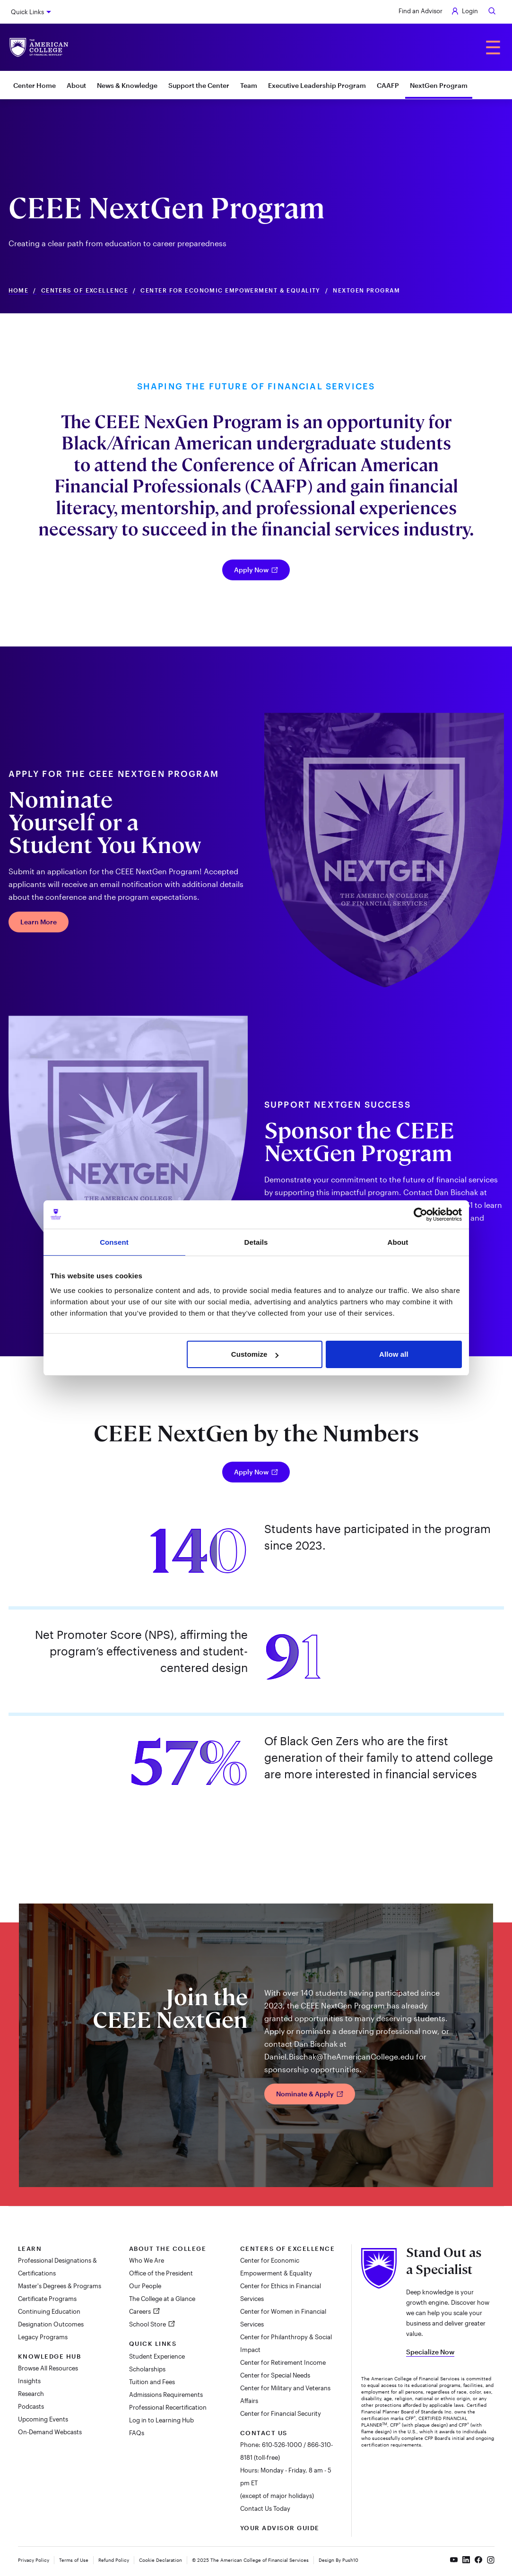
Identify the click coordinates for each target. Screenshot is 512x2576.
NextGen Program (439, 85)
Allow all (393, 1354)
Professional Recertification (168, 2407)
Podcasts (31, 2406)
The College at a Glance (162, 2298)
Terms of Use (73, 2560)
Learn (30, 2248)
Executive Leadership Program (317, 85)
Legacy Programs (43, 2337)
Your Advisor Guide (280, 2527)
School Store (148, 2324)
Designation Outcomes (51, 2324)
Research (31, 2393)
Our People (145, 2286)
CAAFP (388, 85)
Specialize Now (430, 2352)
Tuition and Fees (152, 2381)
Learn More (38, 922)
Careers (140, 2311)
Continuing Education (49, 2311)
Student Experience (157, 2356)
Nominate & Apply (309, 2094)
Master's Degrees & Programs (59, 2286)
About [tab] (398, 1242)
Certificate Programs (47, 2298)
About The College (168, 2248)
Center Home (34, 85)
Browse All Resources (48, 2368)
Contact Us (263, 2433)
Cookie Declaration (160, 2560)
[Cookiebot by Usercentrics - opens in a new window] (420, 1214)
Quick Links (27, 12)
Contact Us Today (265, 2508)
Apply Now (256, 570)
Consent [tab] (114, 1242)
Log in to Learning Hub (161, 2420)
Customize (255, 1354)
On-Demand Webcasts (50, 2432)
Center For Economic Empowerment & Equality (230, 290)
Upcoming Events (43, 2419)
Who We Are (146, 2260)
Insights (29, 2381)
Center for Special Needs (275, 2375)
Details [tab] (256, 1242)
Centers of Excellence (84, 290)
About (76, 85)
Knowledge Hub (49, 2356)
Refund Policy (113, 2560)
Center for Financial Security (280, 2413)
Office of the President (161, 2273)
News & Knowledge (127, 85)
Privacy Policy (33, 2560)
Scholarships (147, 2369)
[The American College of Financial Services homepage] (39, 47)
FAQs (136, 2433)
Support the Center (198, 85)
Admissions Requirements (166, 2394)
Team (248, 85)
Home (19, 290)
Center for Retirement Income (283, 2362)
